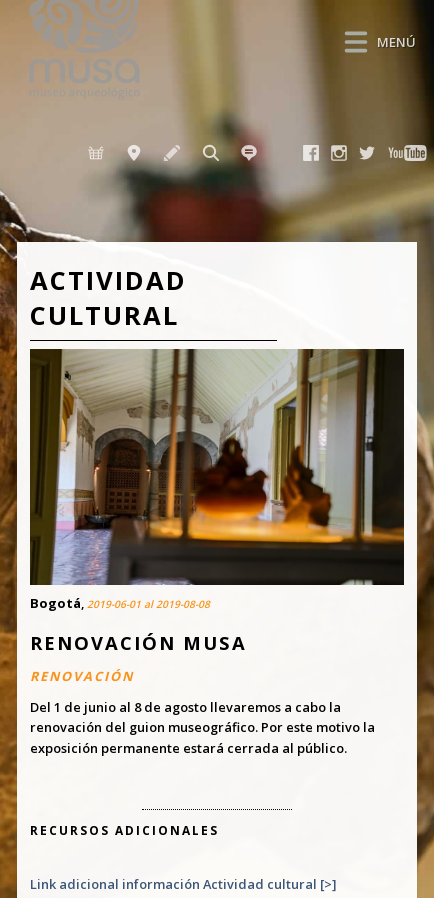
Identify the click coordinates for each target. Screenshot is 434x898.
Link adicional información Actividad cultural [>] (183, 884)
